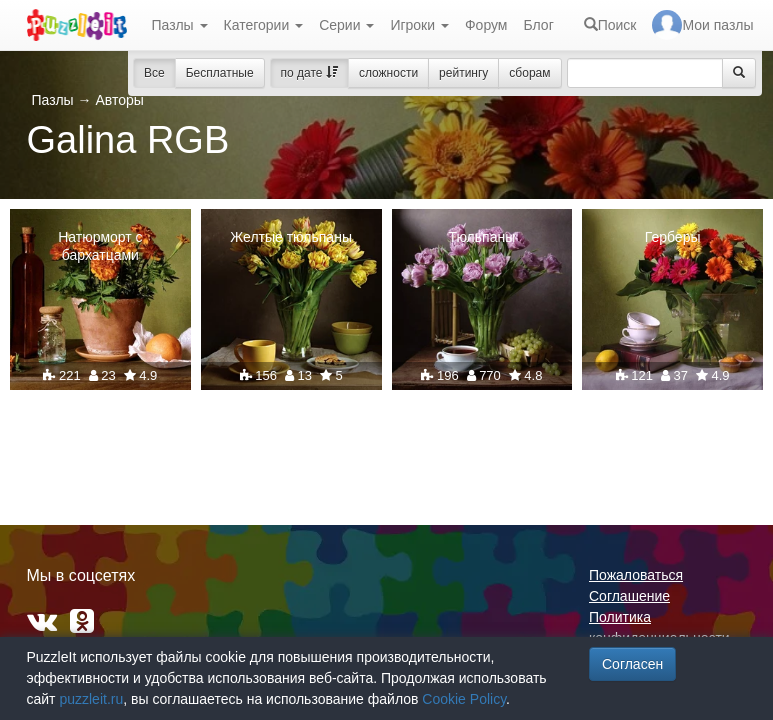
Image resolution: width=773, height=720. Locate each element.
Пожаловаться (636, 575)
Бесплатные (220, 73)
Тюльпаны (481, 237)
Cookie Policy (464, 699)
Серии (346, 25)
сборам (529, 73)
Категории (264, 25)
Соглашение (629, 596)
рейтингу (463, 73)
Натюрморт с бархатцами (100, 246)
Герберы (673, 237)
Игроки (419, 25)
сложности (388, 73)
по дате (309, 73)
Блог (538, 25)
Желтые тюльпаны (291, 237)
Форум (486, 25)
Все (154, 73)
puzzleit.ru (91, 699)
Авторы (119, 100)
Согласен (632, 664)
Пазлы (180, 25)
